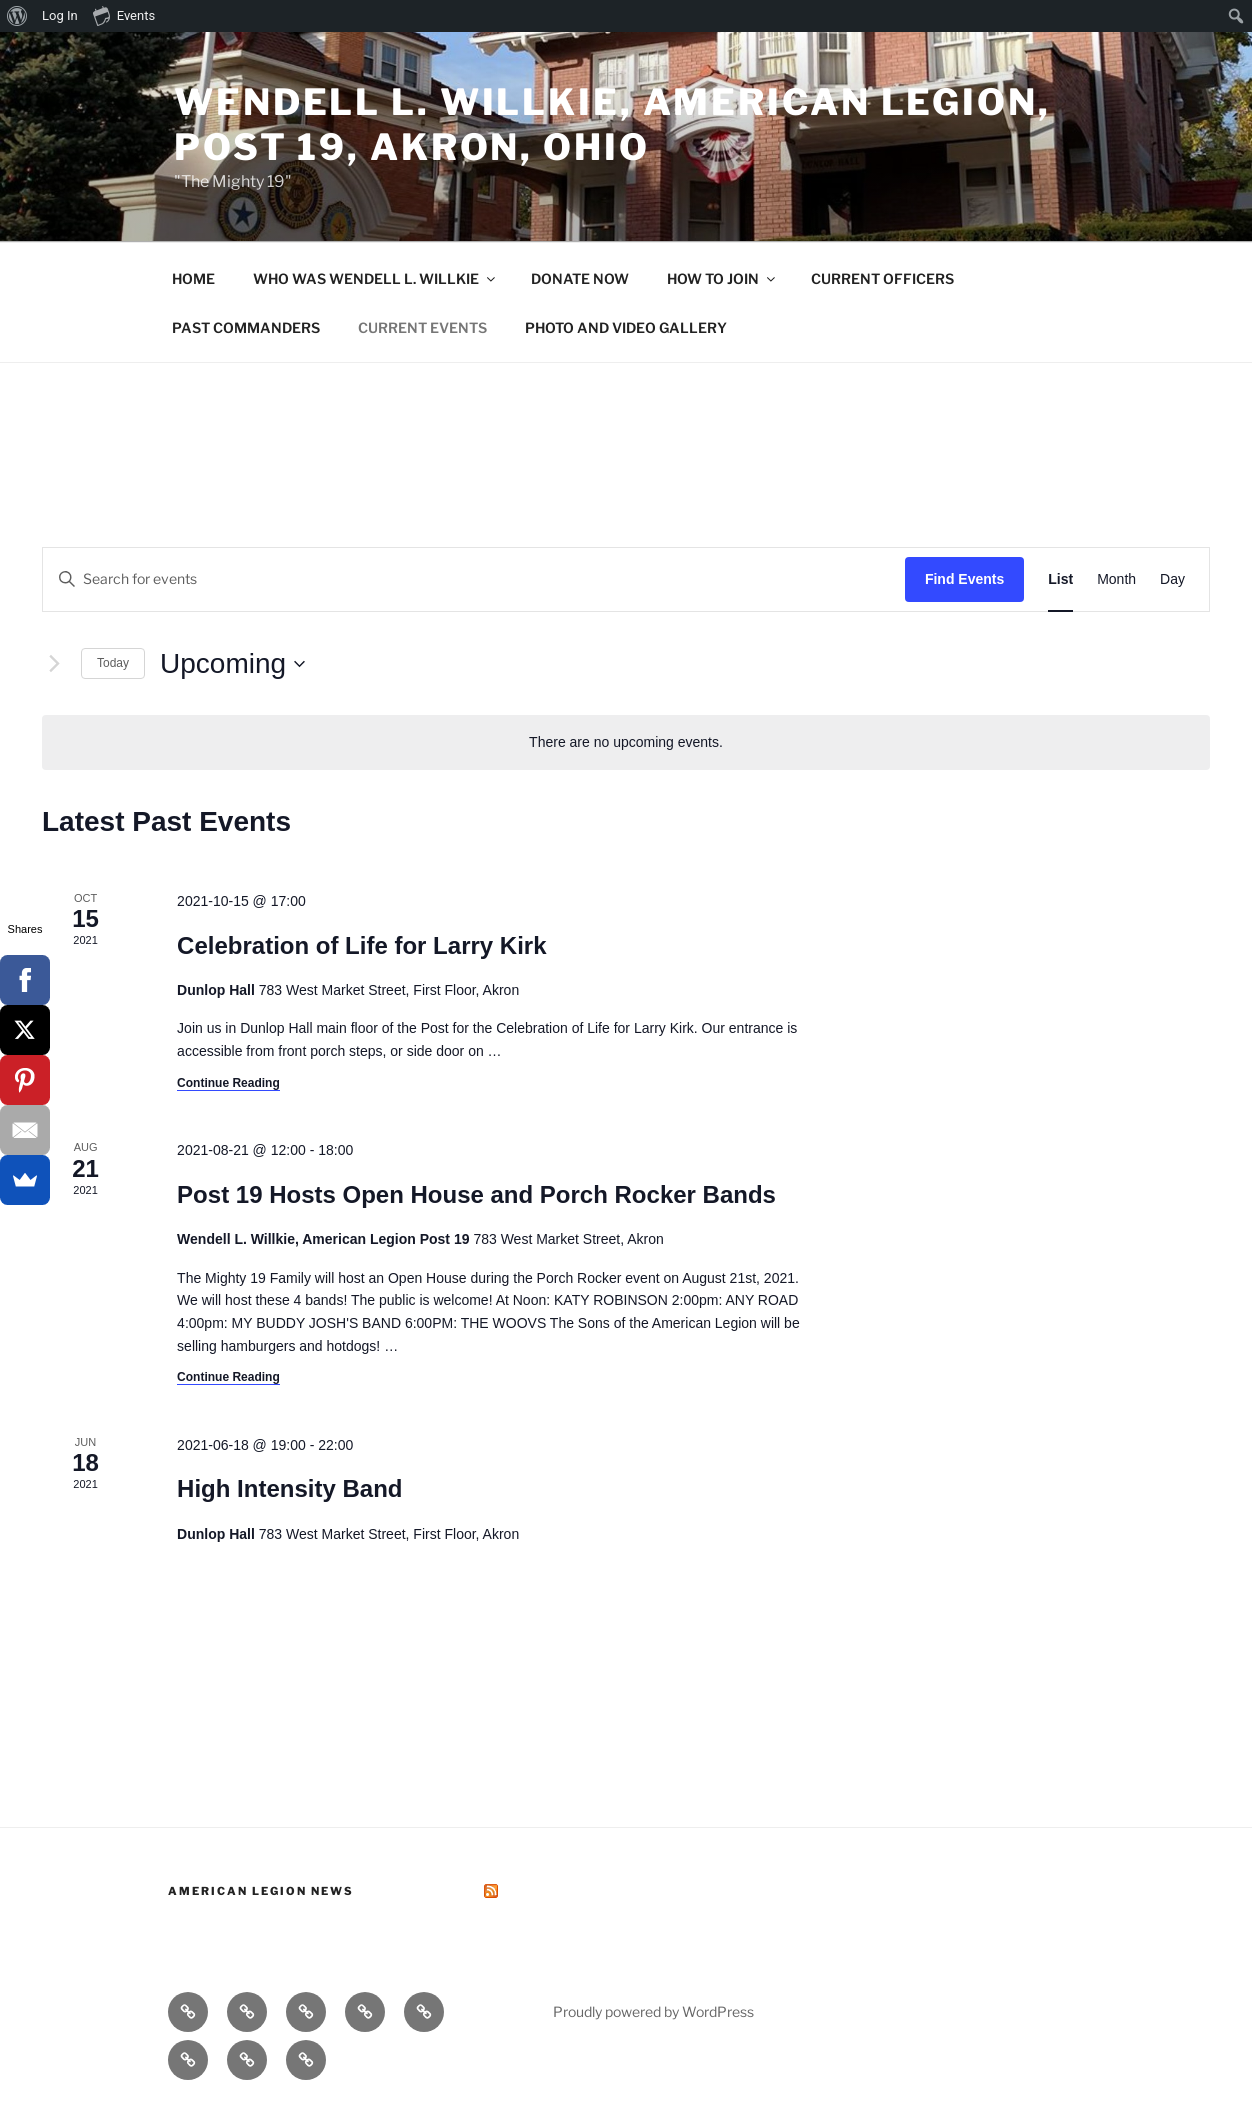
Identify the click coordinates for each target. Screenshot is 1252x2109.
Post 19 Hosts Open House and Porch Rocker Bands (476, 1194)
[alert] (626, 742)
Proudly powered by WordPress (653, 2011)
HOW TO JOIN (722, 278)
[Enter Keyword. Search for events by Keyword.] (474, 579)
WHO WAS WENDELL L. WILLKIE (375, 278)
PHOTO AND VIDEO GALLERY (626, 327)
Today (113, 663)
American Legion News (261, 1891)
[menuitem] (17, 16)
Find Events (964, 579)
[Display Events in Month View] (1116, 579)
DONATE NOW (580, 278)
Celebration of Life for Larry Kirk (361, 945)
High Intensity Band (289, 1488)
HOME (193, 278)
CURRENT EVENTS (422, 327)
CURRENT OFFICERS (882, 278)
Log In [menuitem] (60, 15)
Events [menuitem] (124, 15)
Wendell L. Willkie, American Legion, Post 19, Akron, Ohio (612, 124)
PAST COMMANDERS (246, 327)
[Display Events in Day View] (1172, 579)
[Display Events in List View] (1060, 579)
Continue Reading (228, 1083)
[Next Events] (54, 664)
